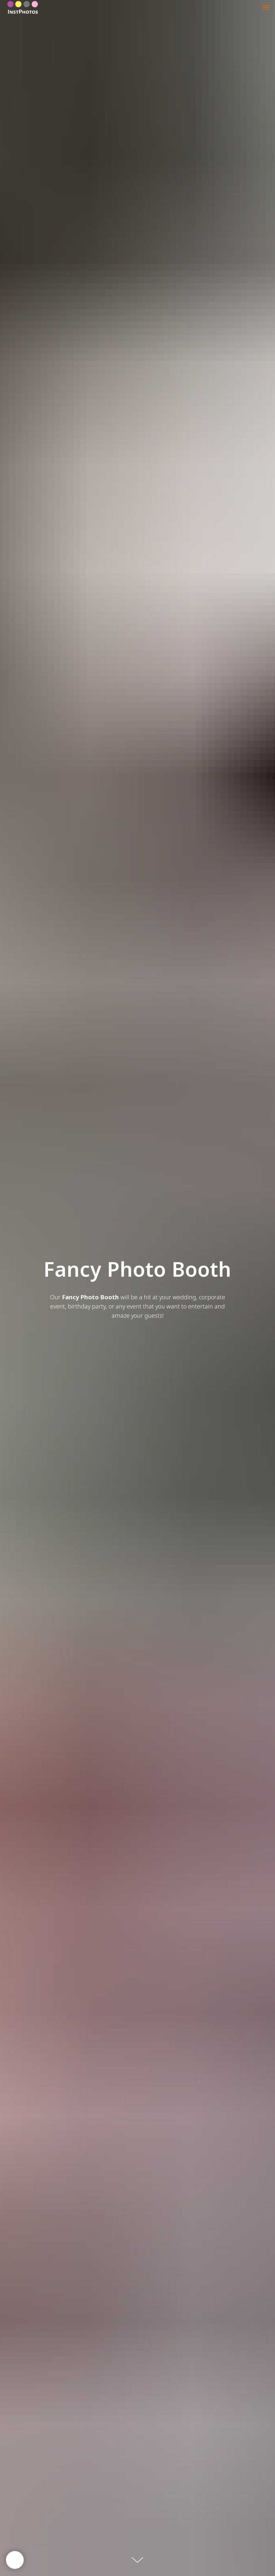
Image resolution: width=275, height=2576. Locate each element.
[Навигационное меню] (266, 7)
